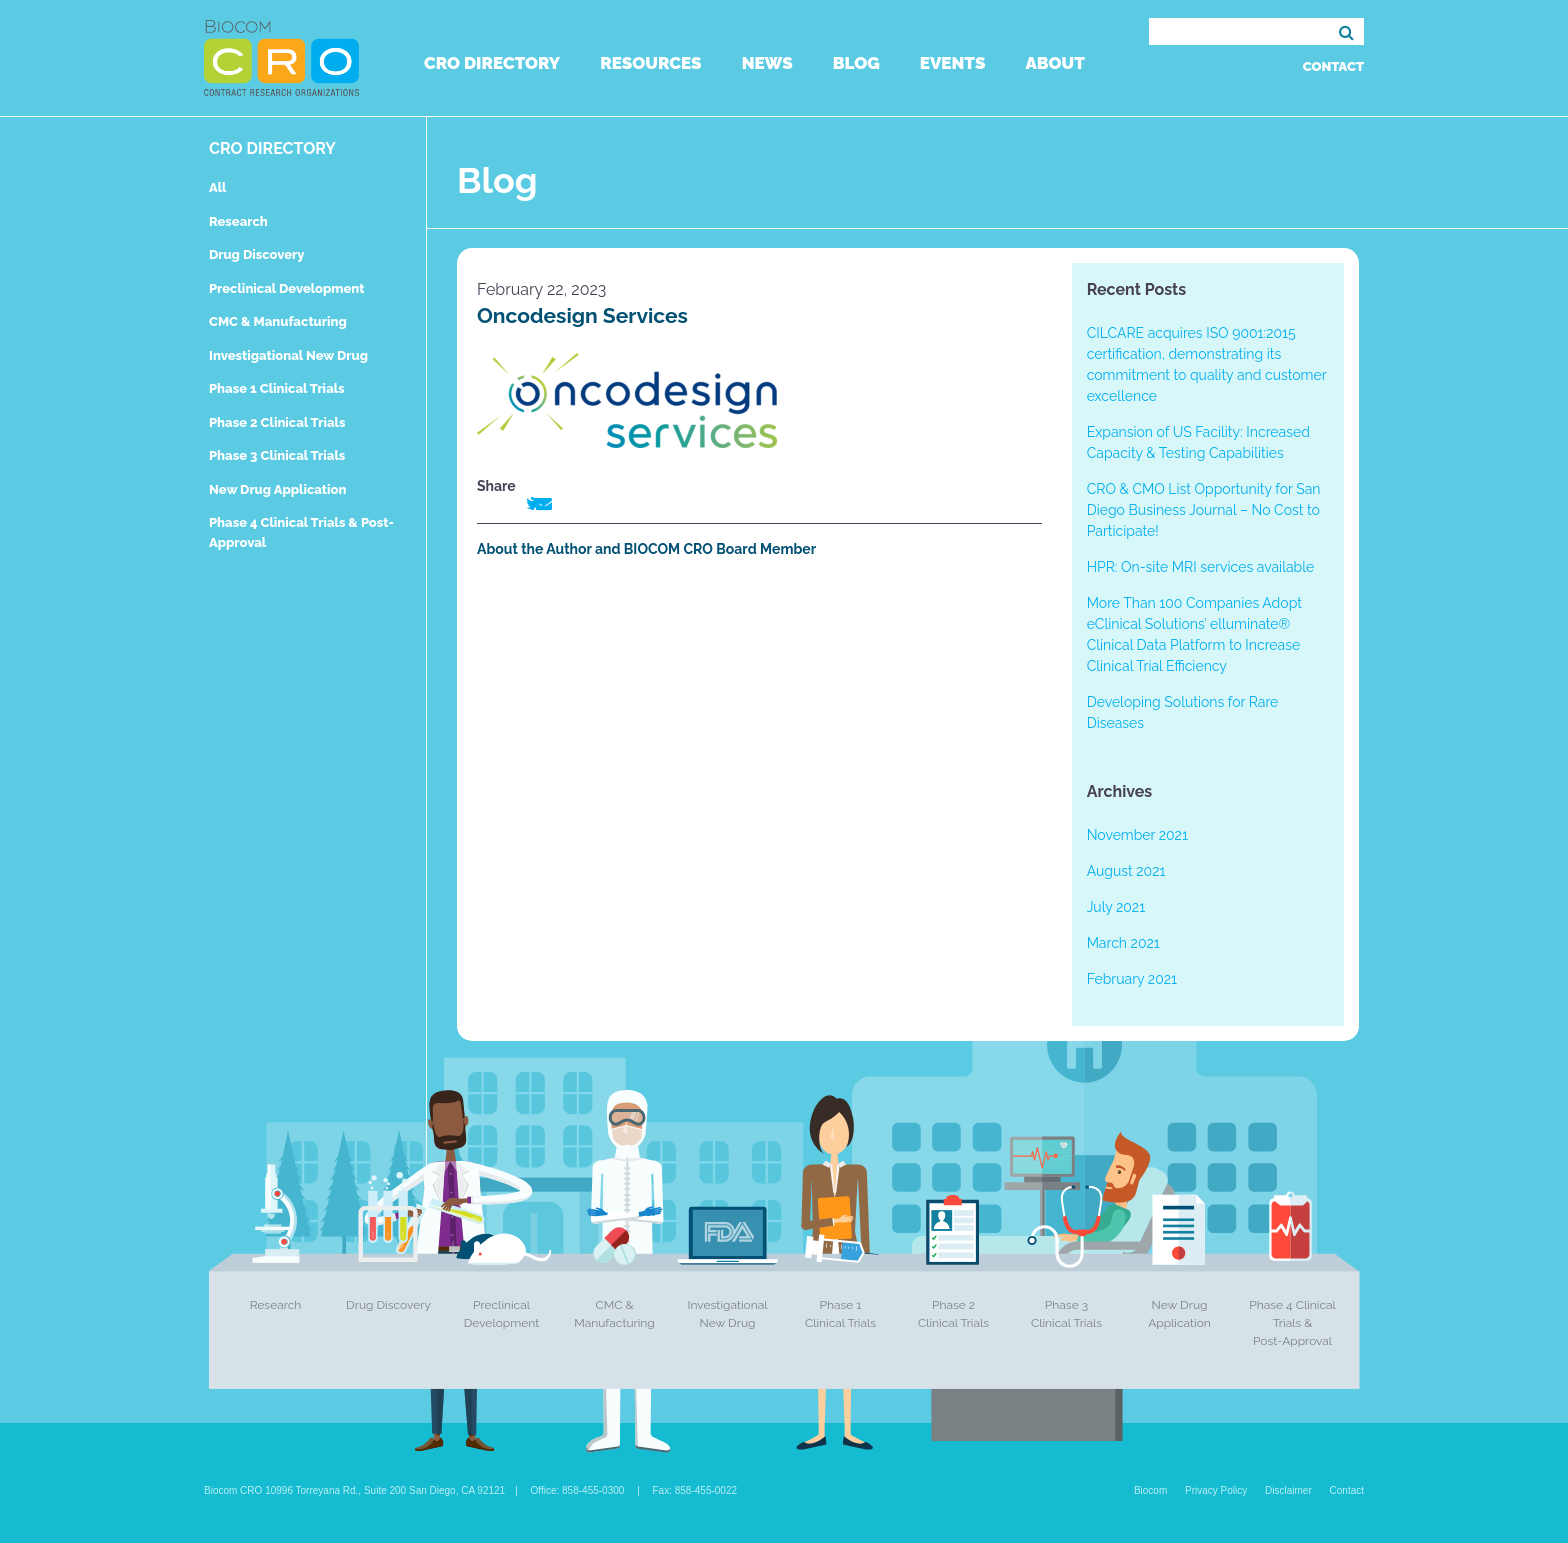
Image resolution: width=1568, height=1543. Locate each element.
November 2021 (1137, 835)
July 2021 (1116, 907)
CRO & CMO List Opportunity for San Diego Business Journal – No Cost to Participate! (1204, 510)
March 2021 (1123, 943)
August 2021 (1126, 871)
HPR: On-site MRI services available (1201, 567)
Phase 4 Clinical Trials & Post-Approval (1292, 1323)
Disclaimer (1288, 1490)
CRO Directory (492, 63)
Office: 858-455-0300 (578, 1490)
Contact (1333, 66)
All (217, 187)
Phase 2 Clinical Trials (277, 422)
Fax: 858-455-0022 (695, 1490)
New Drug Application (277, 489)
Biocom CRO (281, 58)
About (1054, 63)
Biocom (1150, 1490)
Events (953, 63)
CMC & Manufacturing (278, 321)
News (767, 63)
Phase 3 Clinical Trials (277, 455)
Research (238, 221)
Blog (856, 63)
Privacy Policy (1216, 1490)
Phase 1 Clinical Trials (277, 388)
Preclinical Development (287, 288)
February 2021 (1132, 979)
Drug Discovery (256, 254)
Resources (650, 63)
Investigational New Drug (288, 355)
